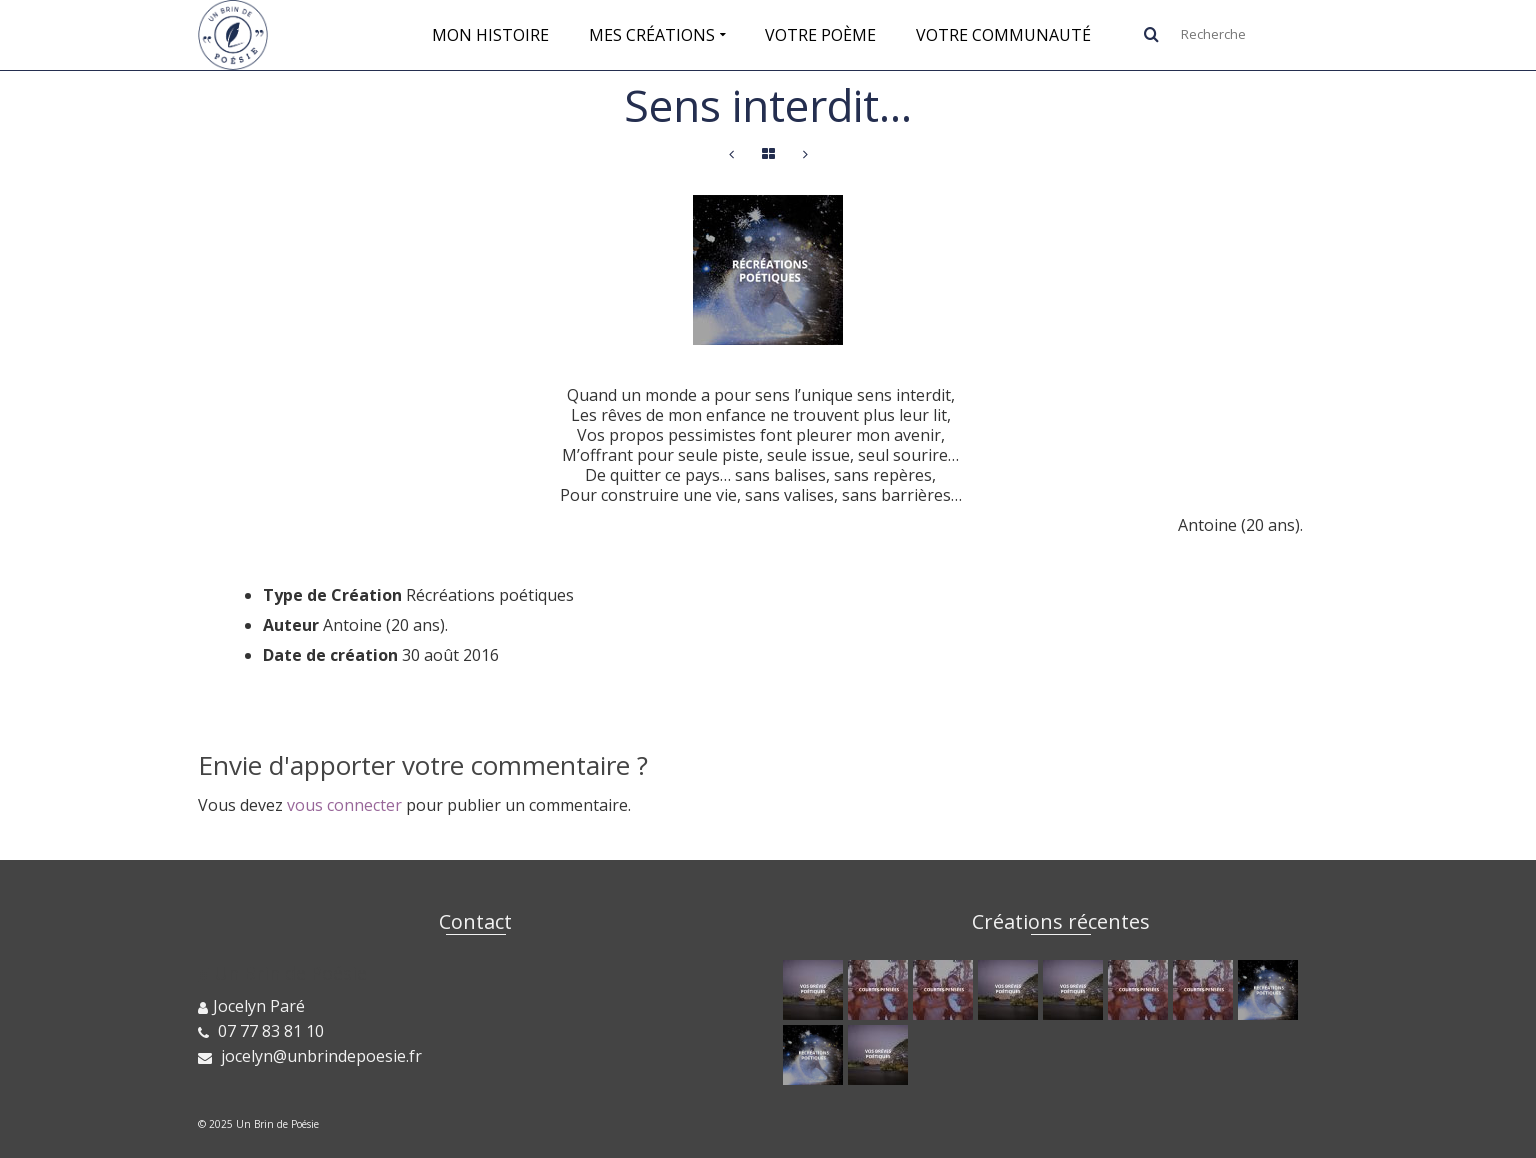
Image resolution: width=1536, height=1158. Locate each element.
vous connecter (344, 805)
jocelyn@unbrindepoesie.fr (310, 1056)
